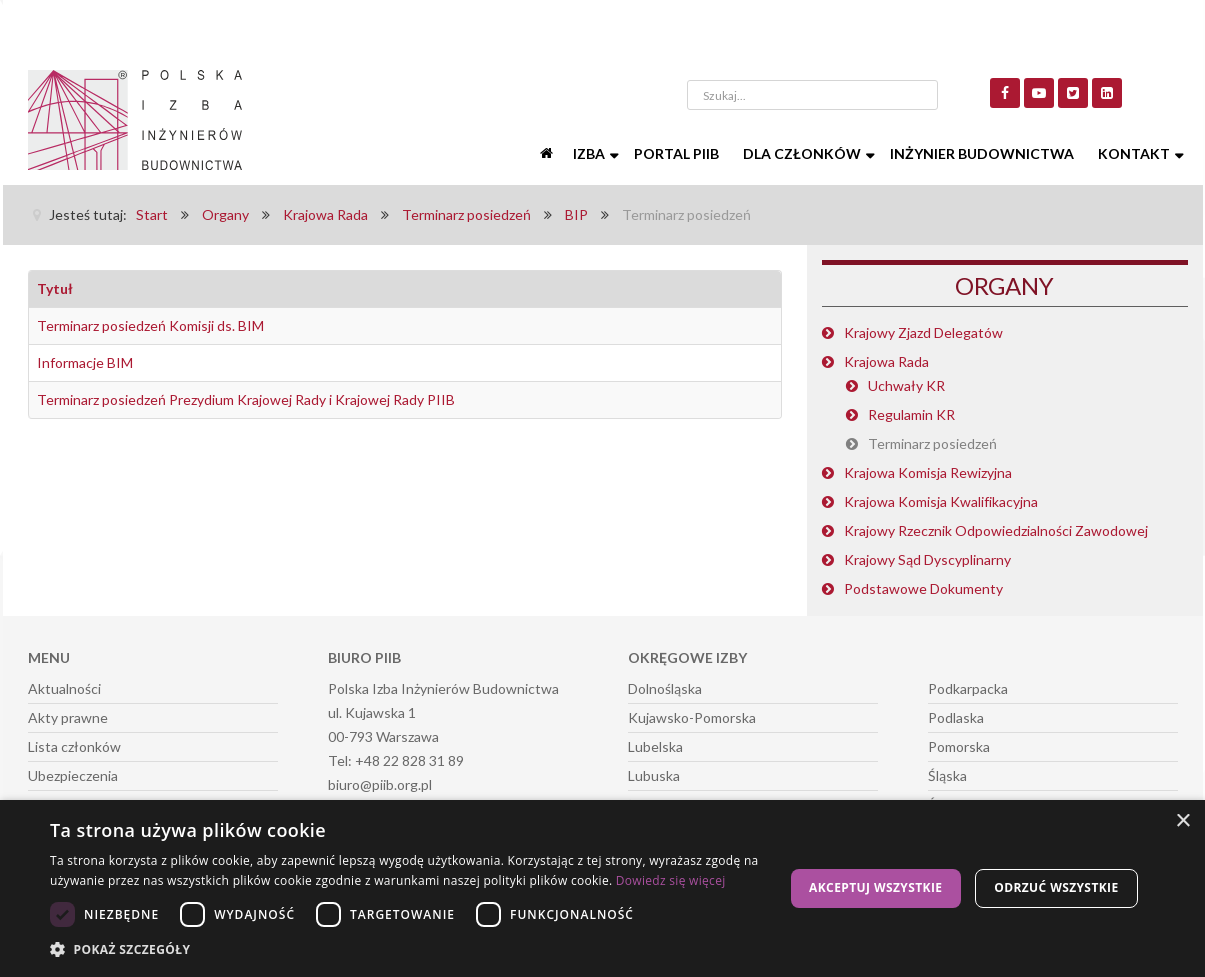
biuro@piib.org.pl (380, 784)
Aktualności (64, 688)
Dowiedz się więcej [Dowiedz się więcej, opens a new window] (671, 880)
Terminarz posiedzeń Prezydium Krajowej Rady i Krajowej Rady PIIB (246, 399)
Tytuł (55, 288)
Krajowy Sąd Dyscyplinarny (927, 559)
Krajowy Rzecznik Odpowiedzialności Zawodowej (996, 530)
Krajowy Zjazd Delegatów (923, 332)
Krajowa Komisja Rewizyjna (928, 472)
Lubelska (655, 746)
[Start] (549, 154)
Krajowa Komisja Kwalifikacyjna (941, 501)
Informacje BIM (85, 362)
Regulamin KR (911, 414)
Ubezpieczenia (73, 775)
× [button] (1182, 821)
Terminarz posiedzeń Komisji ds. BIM (150, 325)
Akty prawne (68, 717)
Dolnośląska (665, 688)
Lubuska (654, 775)
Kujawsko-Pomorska (692, 717)
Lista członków (74, 746)
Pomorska (959, 746)
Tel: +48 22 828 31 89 (396, 760)
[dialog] (602, 888)
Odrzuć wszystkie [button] (1056, 887)
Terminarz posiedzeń (932, 443)
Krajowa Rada (886, 361)
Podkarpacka (968, 688)
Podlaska (956, 717)
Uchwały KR (906, 385)
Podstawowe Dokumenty (923, 588)
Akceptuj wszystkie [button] (875, 887)
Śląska (947, 775)
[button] (406, 950)
